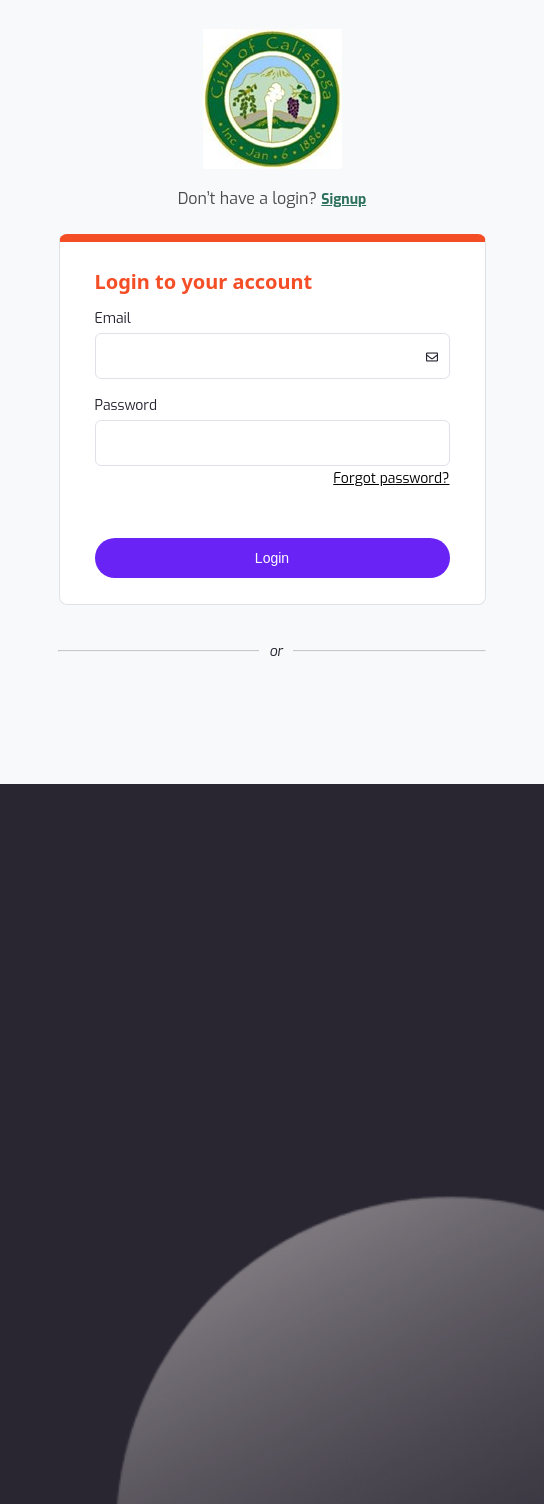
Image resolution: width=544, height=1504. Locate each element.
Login (272, 558)
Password (126, 405)
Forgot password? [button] (391, 478)
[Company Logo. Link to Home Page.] (272, 165)
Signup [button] (343, 199)
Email (113, 318)
